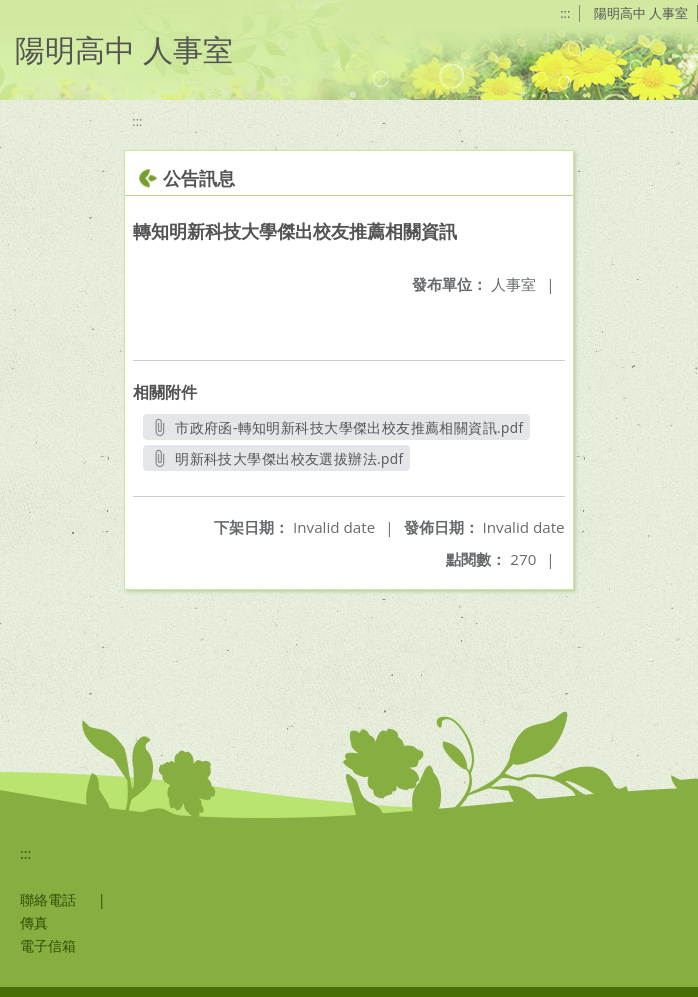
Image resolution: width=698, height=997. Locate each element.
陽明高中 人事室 (641, 13)
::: (565, 13)
